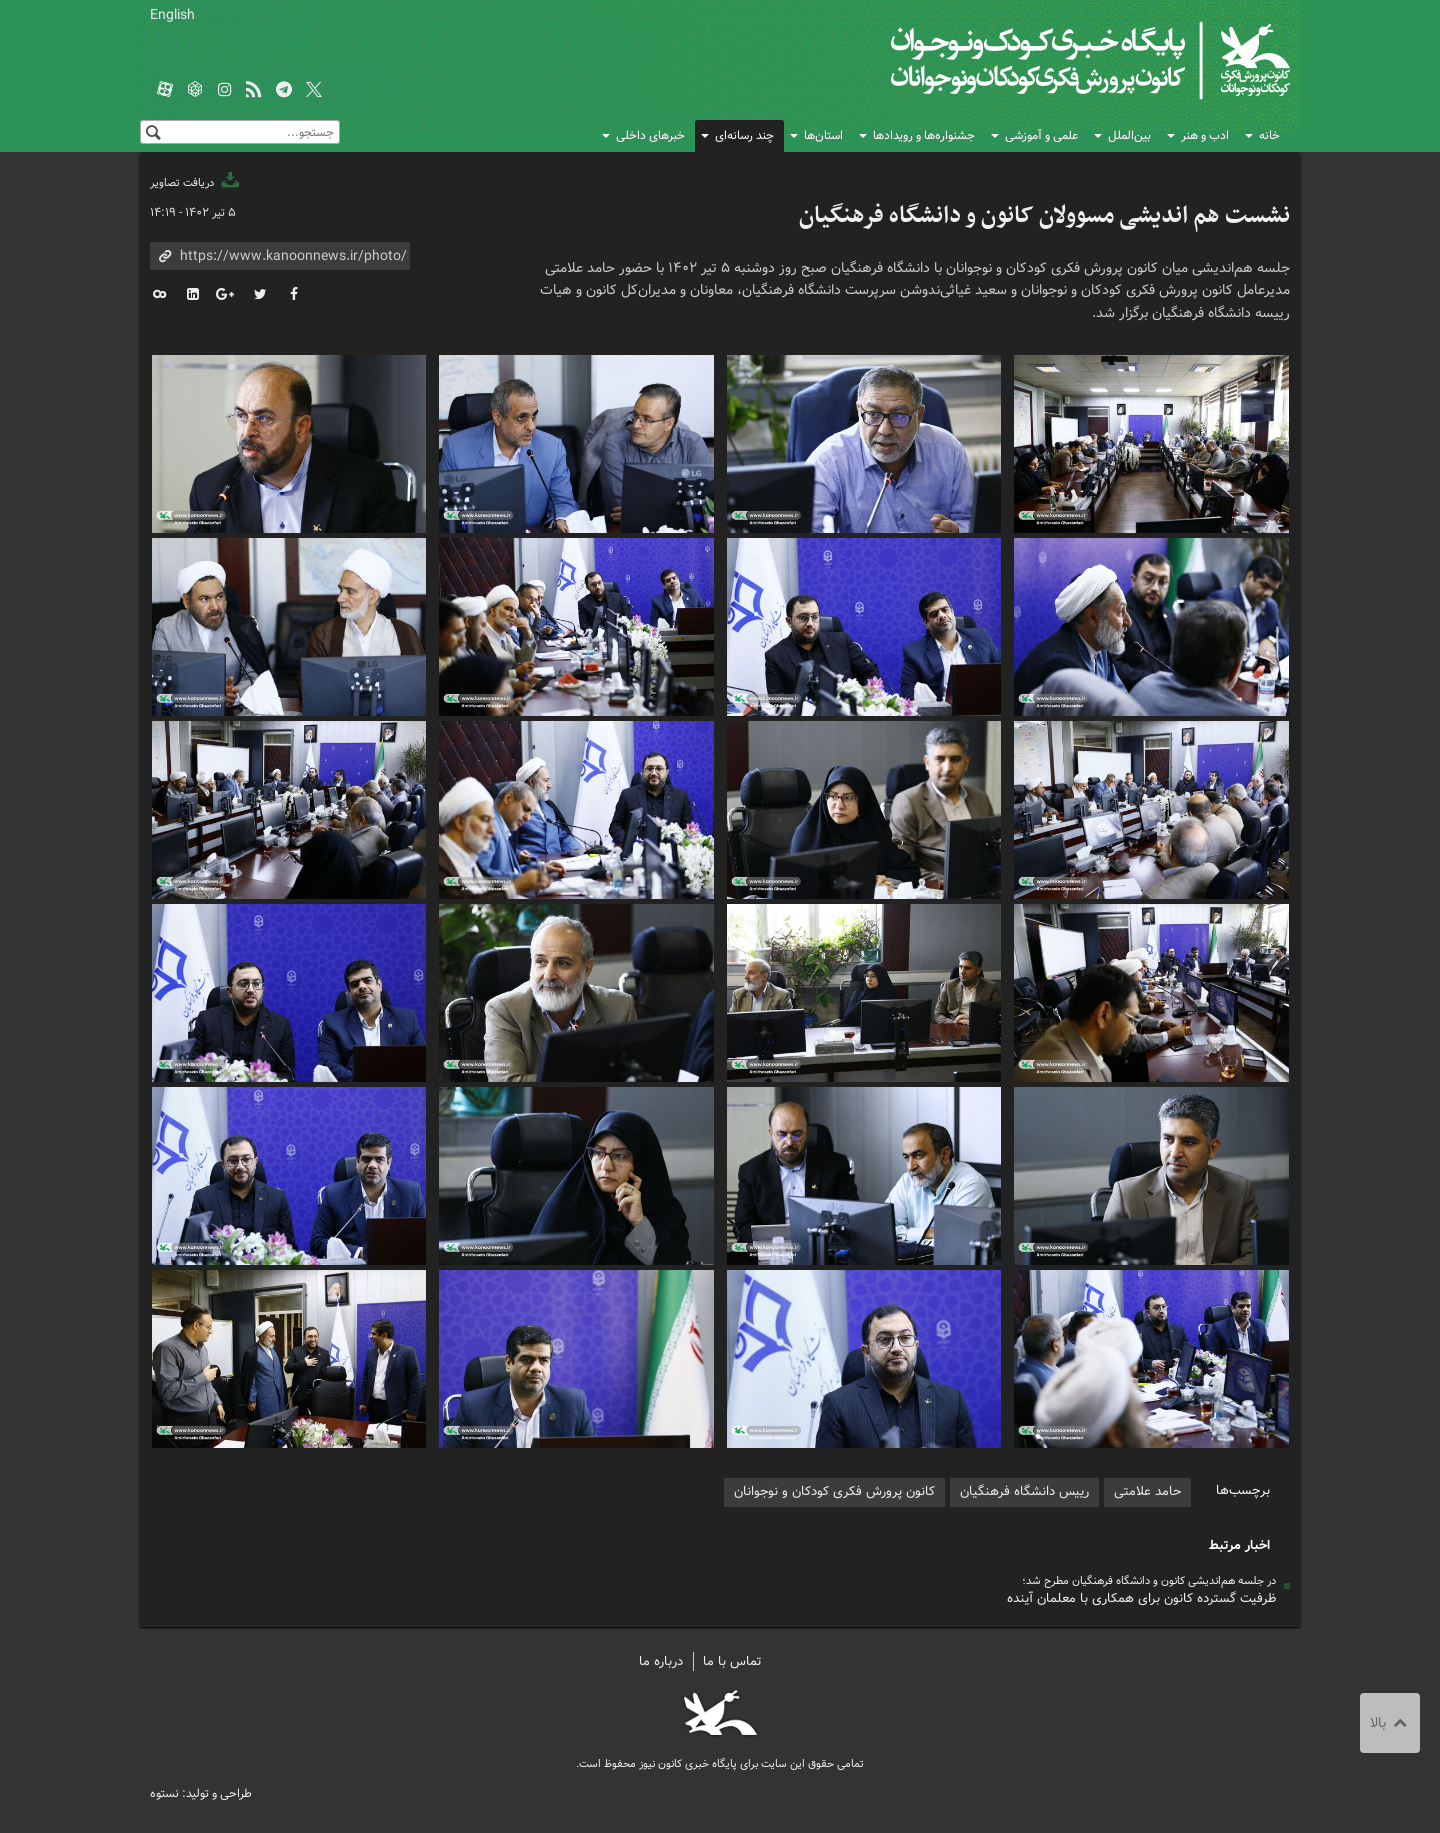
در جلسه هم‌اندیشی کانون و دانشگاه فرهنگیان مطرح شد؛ (1149, 1581)
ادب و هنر (1205, 135)
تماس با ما (732, 1661)
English (172, 15)
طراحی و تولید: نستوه (201, 1793)
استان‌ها (823, 135)
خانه (1269, 135)
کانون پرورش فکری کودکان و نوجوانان (1055, 60)
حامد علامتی (1147, 1491)
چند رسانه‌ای (744, 135)
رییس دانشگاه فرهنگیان (1024, 1491)
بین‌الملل (1129, 135)
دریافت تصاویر (196, 183)
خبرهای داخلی (650, 135)
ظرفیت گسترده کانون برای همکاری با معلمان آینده (1141, 1598)
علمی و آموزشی (1041, 135)
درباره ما (661, 1661)
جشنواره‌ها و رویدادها (924, 135)
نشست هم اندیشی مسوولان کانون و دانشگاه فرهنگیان (1044, 216)
